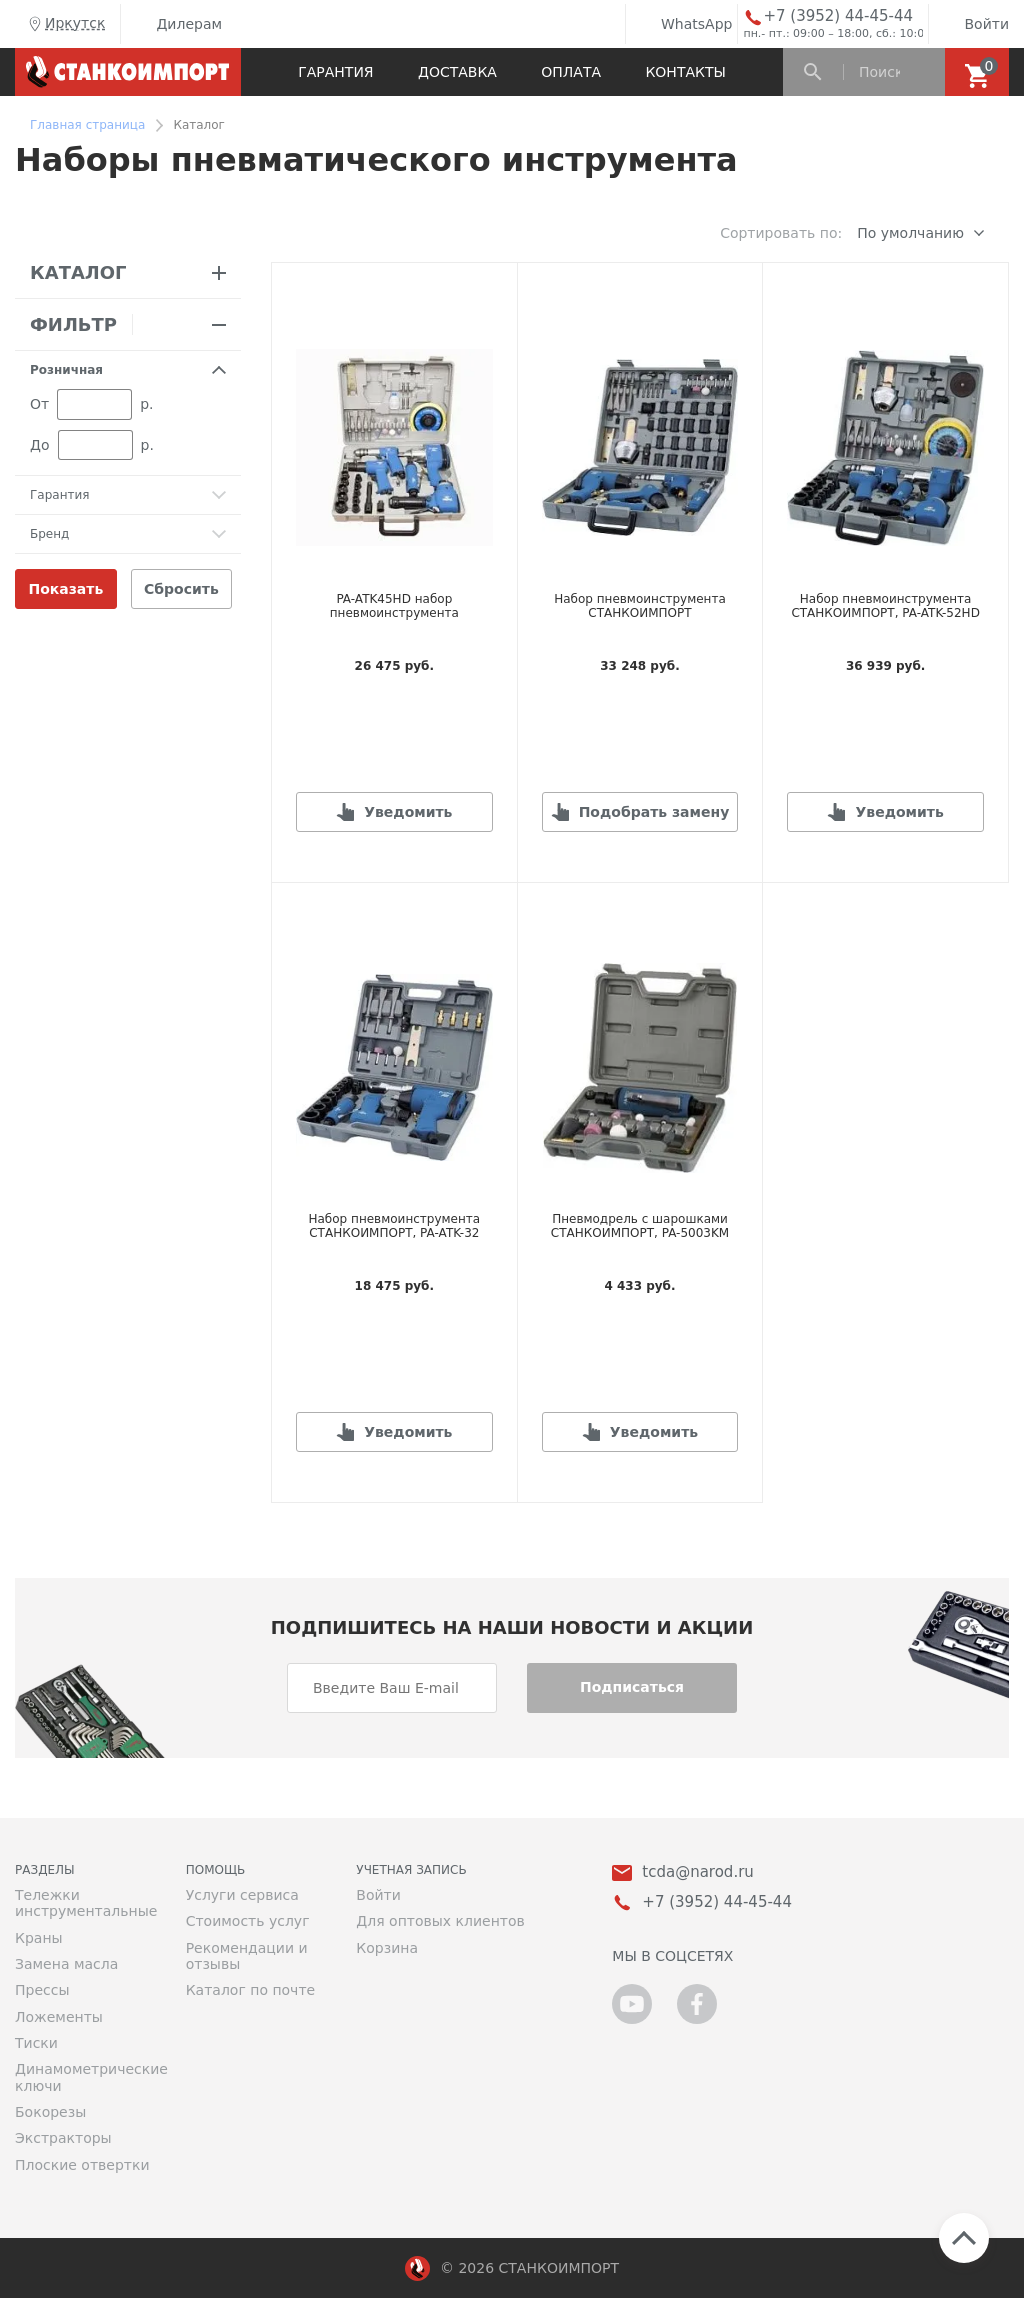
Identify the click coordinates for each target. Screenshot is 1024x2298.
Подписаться (632, 1687)
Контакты (685, 72)
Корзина (387, 1948)
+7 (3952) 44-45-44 (838, 16)
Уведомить (408, 812)
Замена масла (66, 1964)
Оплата (571, 72)
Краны (39, 1938)
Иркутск (65, 24)
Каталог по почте (251, 1990)
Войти (971, 24)
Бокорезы (50, 2112)
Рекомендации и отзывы (247, 1956)
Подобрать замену (654, 812)
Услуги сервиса (242, 1895)
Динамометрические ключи (85, 2077)
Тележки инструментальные (85, 1903)
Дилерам (174, 24)
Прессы (42, 1990)
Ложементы (59, 2017)
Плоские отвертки (82, 2165)
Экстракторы (63, 2138)
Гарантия (335, 72)
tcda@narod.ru (698, 1872)
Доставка (457, 72)
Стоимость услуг (248, 1921)
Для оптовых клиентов (440, 1921)
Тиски (36, 2043)
